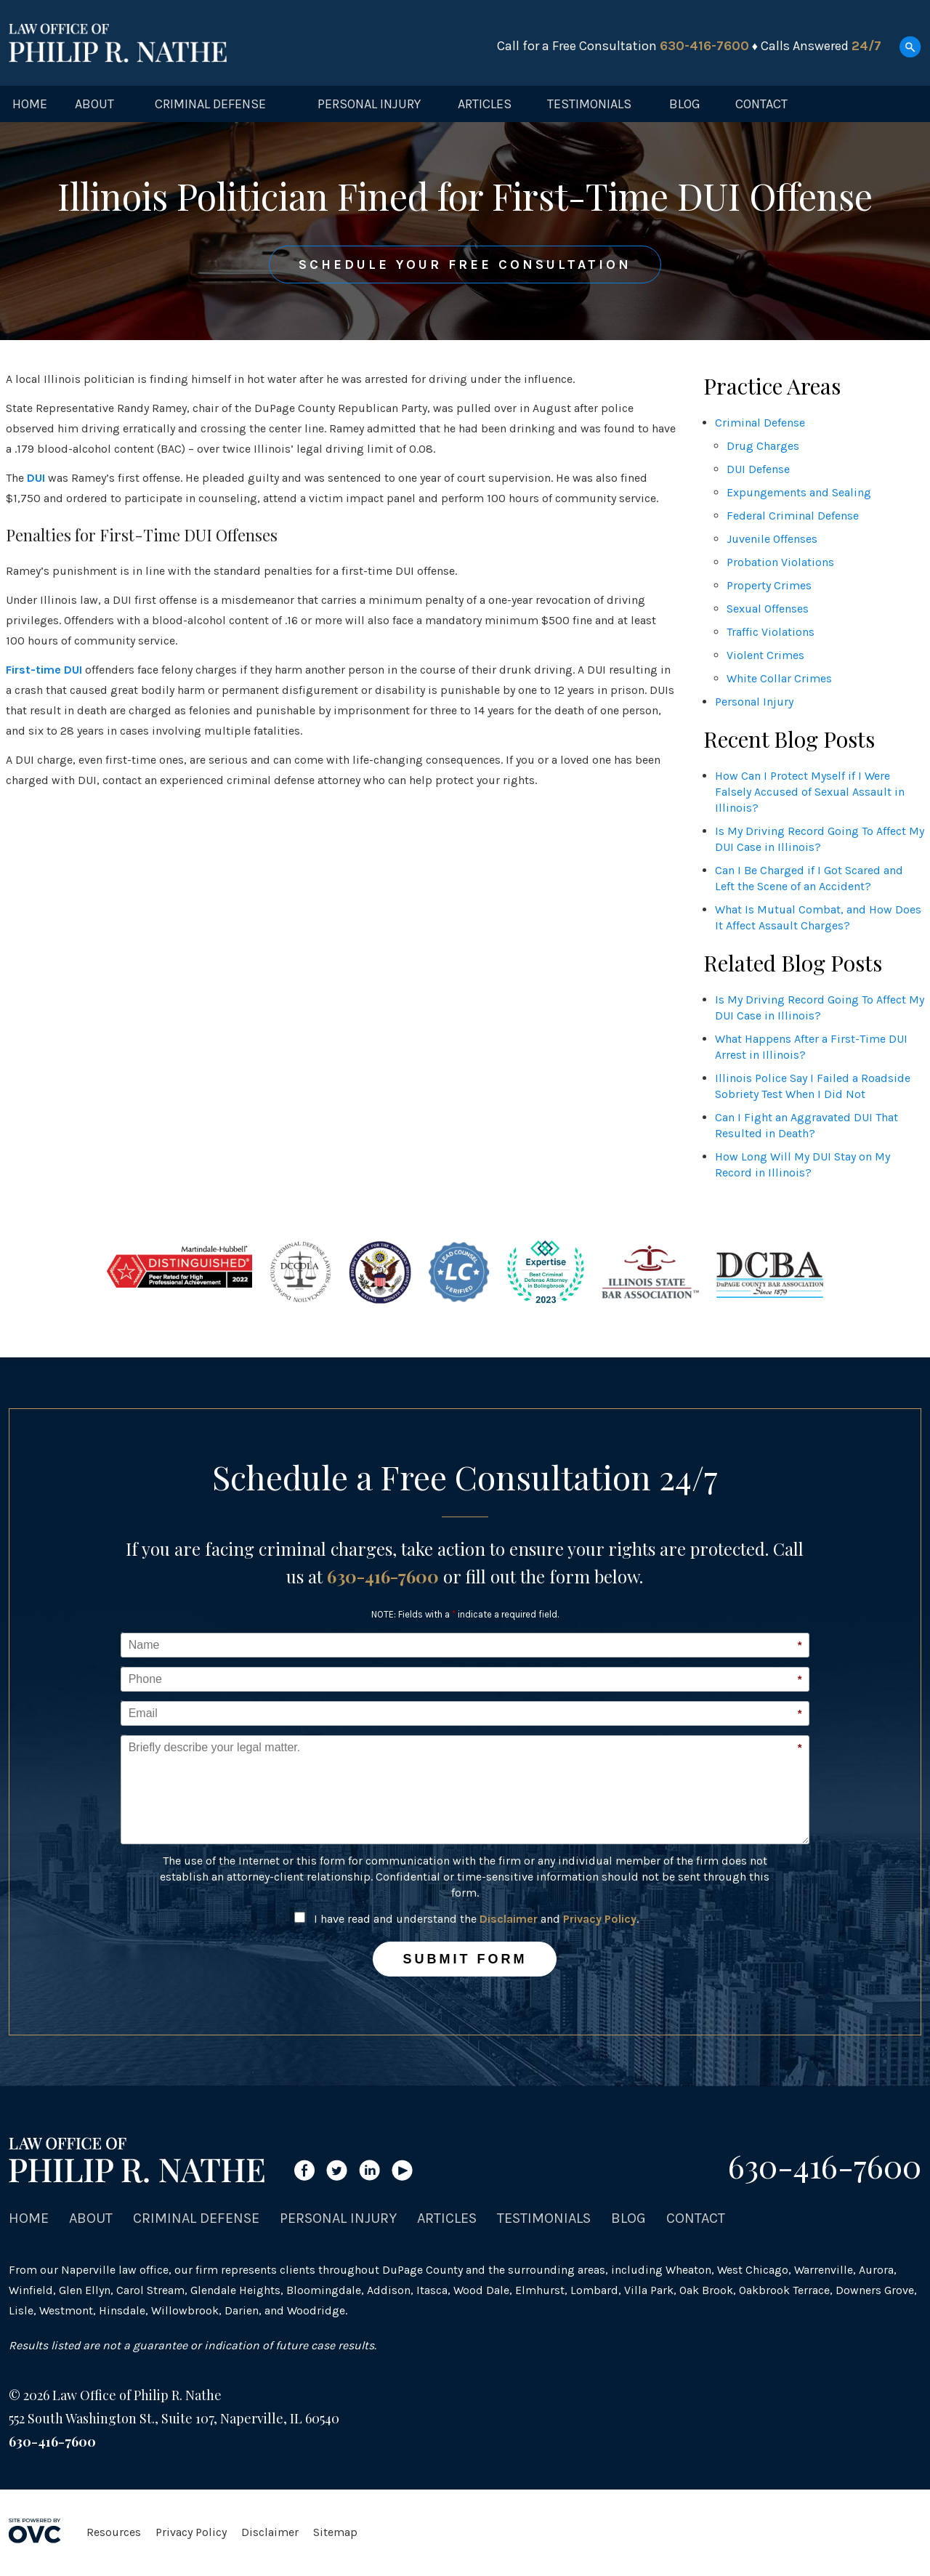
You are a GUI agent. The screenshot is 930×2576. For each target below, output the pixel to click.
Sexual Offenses (768, 608)
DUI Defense (758, 469)
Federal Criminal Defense (793, 515)
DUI (36, 478)
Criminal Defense (210, 104)
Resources (113, 2532)
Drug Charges (763, 446)
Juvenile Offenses (772, 539)
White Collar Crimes (779, 678)
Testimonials (589, 104)
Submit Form (465, 1959)
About (94, 104)
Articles (485, 104)
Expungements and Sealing (799, 492)
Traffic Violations (770, 632)
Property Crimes (769, 585)
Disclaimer (509, 1919)
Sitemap (335, 2532)
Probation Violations (780, 562)
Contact (761, 104)
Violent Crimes (765, 655)
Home (29, 104)
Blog (684, 104)
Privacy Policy (599, 1919)
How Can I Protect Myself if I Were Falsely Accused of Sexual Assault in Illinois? (810, 792)
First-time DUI (44, 670)
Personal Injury (369, 104)
